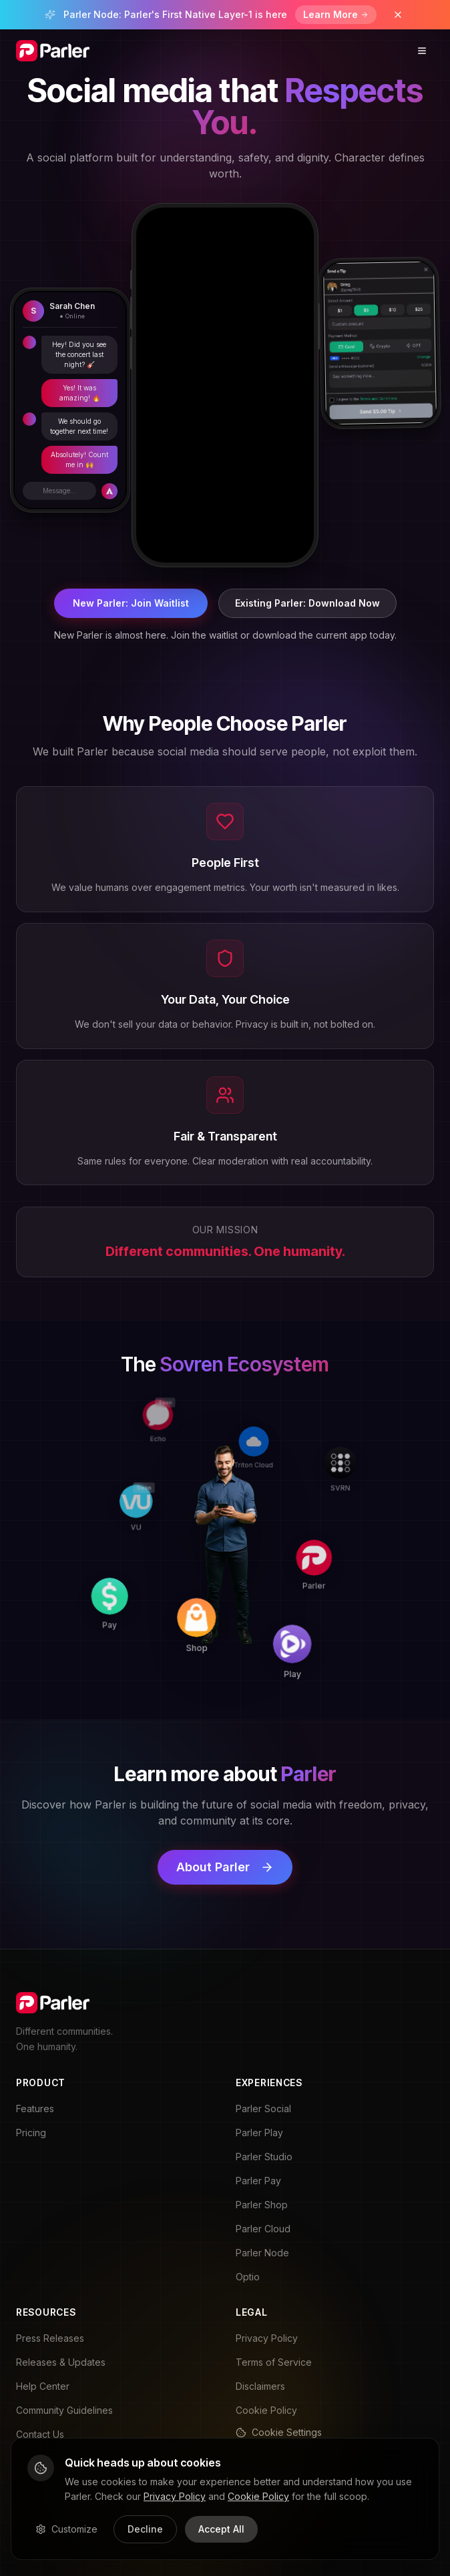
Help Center (42, 2386)
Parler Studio (264, 2156)
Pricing (31, 2132)
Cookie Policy (266, 2410)
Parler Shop (262, 2204)
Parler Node (262, 2252)
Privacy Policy (267, 2338)
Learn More (336, 14)
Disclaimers (260, 2386)
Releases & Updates (60, 2362)
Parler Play (259, 2132)
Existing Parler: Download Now (307, 603)
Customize (66, 2529)
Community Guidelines (64, 2410)
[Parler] (318, 1541)
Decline (145, 2529)
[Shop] (221, 1630)
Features (35, 2108)
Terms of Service (274, 2362)
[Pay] (128, 1629)
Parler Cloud (263, 2228)
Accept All (221, 2529)
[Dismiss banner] (398, 15)
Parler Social (263, 2108)
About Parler (225, 1867)
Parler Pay (258, 2180)
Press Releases (50, 2338)
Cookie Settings (279, 2432)
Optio (248, 2276)
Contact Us (40, 2434)
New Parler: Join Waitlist (131, 603)
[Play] (316, 1635)
